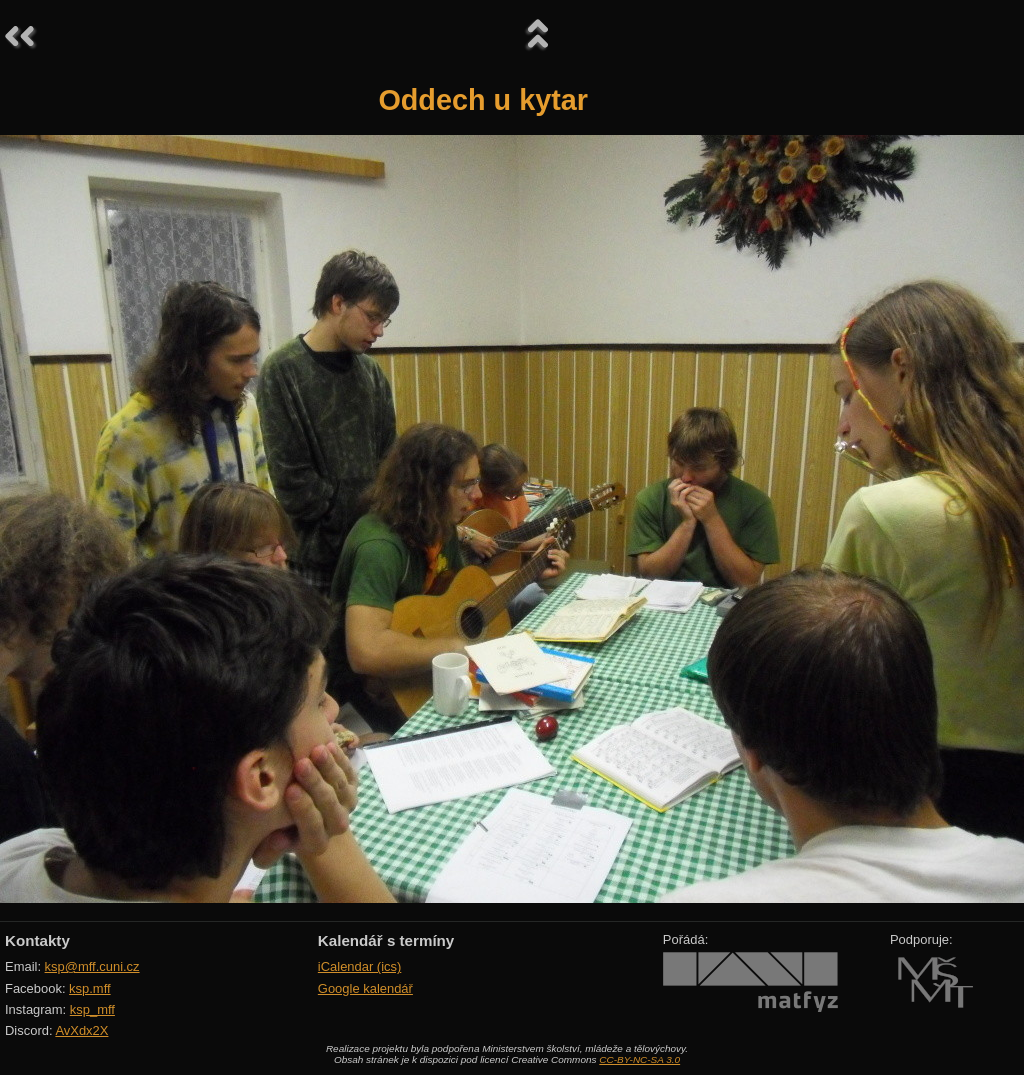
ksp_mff (92, 1009)
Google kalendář (365, 988)
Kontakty (37, 940)
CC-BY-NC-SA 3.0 (639, 1059)
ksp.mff (90, 988)
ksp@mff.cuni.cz (92, 966)
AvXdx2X (81, 1030)
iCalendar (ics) (360, 966)
